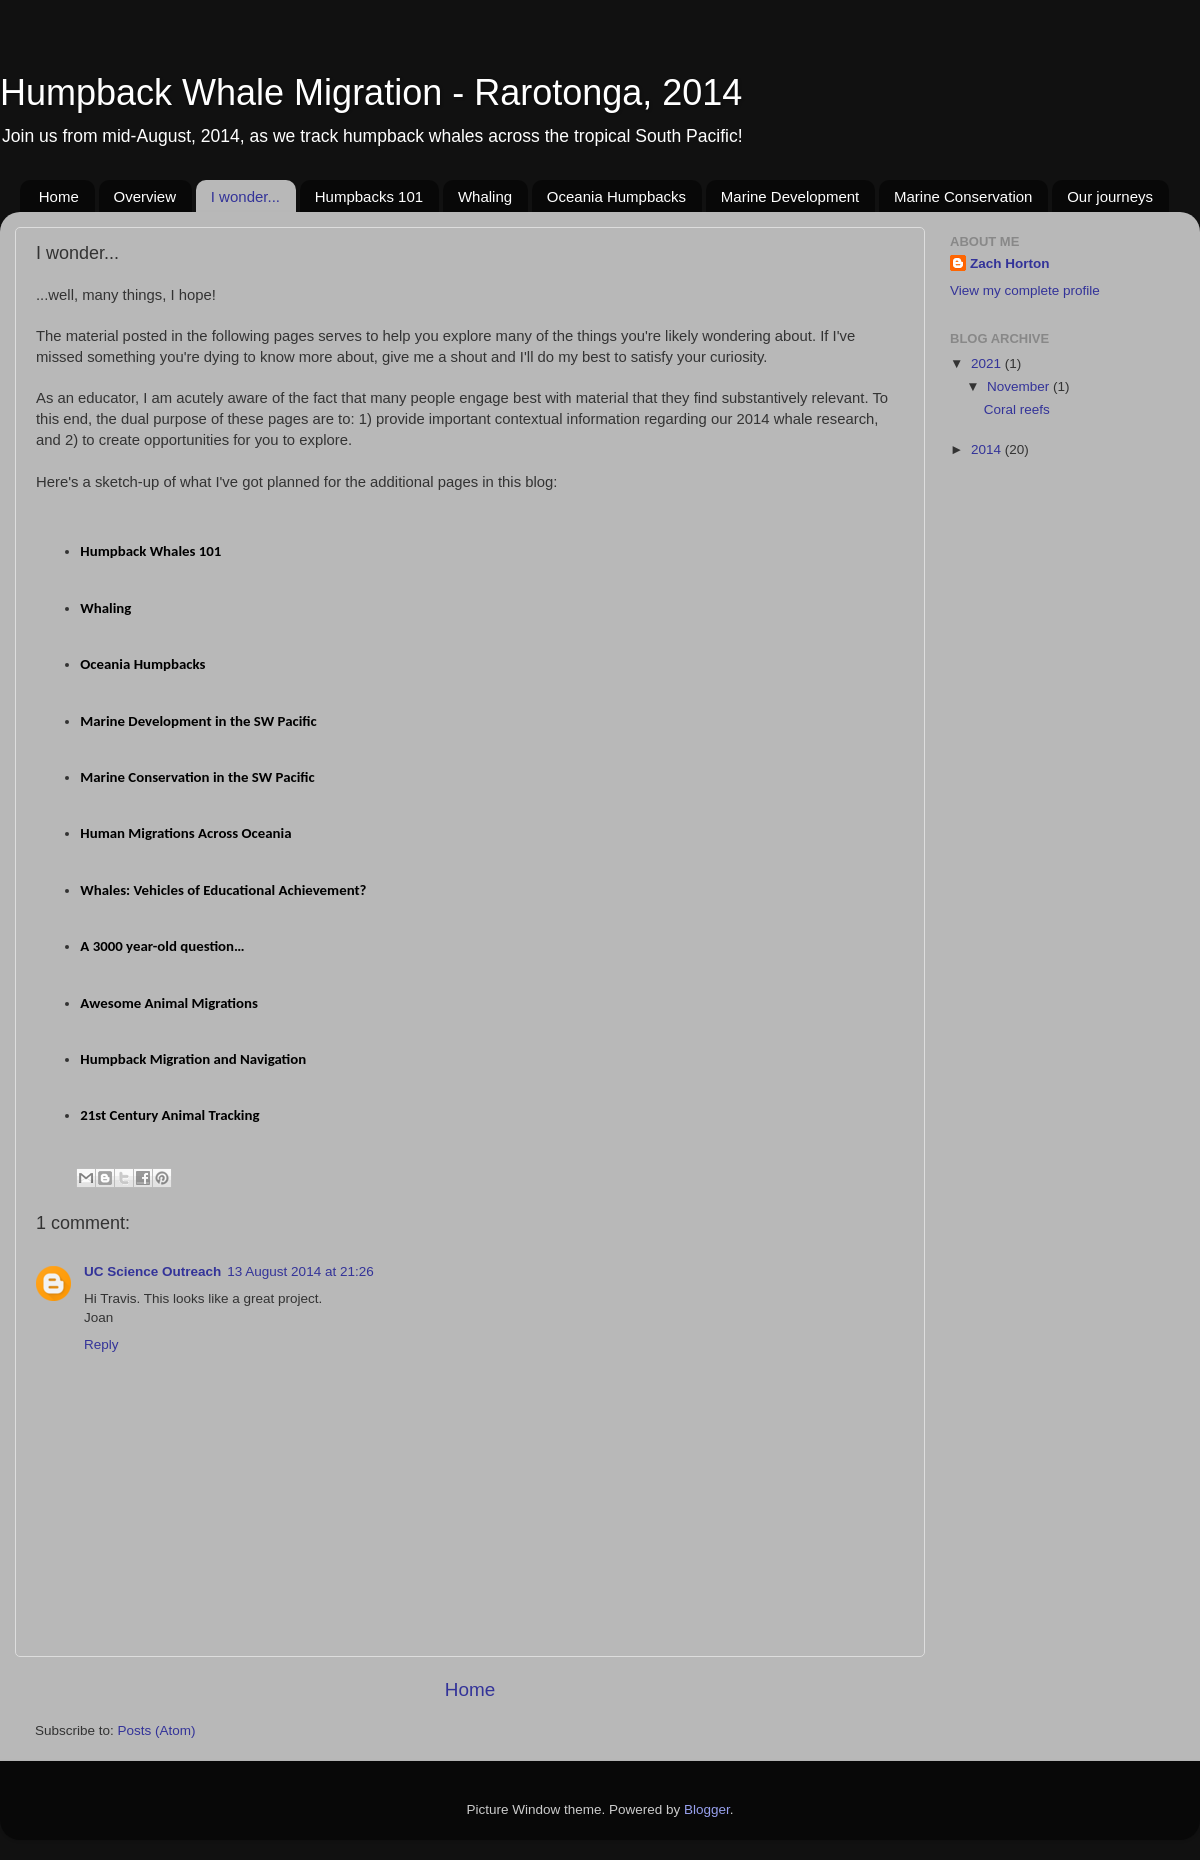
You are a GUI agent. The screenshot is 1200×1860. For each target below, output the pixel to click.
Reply (101, 1344)
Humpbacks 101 (369, 196)
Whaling (485, 196)
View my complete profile (1025, 290)
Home (59, 196)
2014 (988, 449)
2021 (988, 363)
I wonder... (245, 196)
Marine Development (790, 196)
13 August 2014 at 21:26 (300, 1271)
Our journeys (1110, 196)
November (1020, 386)
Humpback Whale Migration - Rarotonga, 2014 (371, 92)
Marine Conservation (963, 196)
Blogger (707, 1809)
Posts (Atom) (157, 1730)
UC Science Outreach (152, 1271)
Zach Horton (1010, 263)
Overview (145, 196)
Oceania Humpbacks (616, 196)
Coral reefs (1017, 409)
